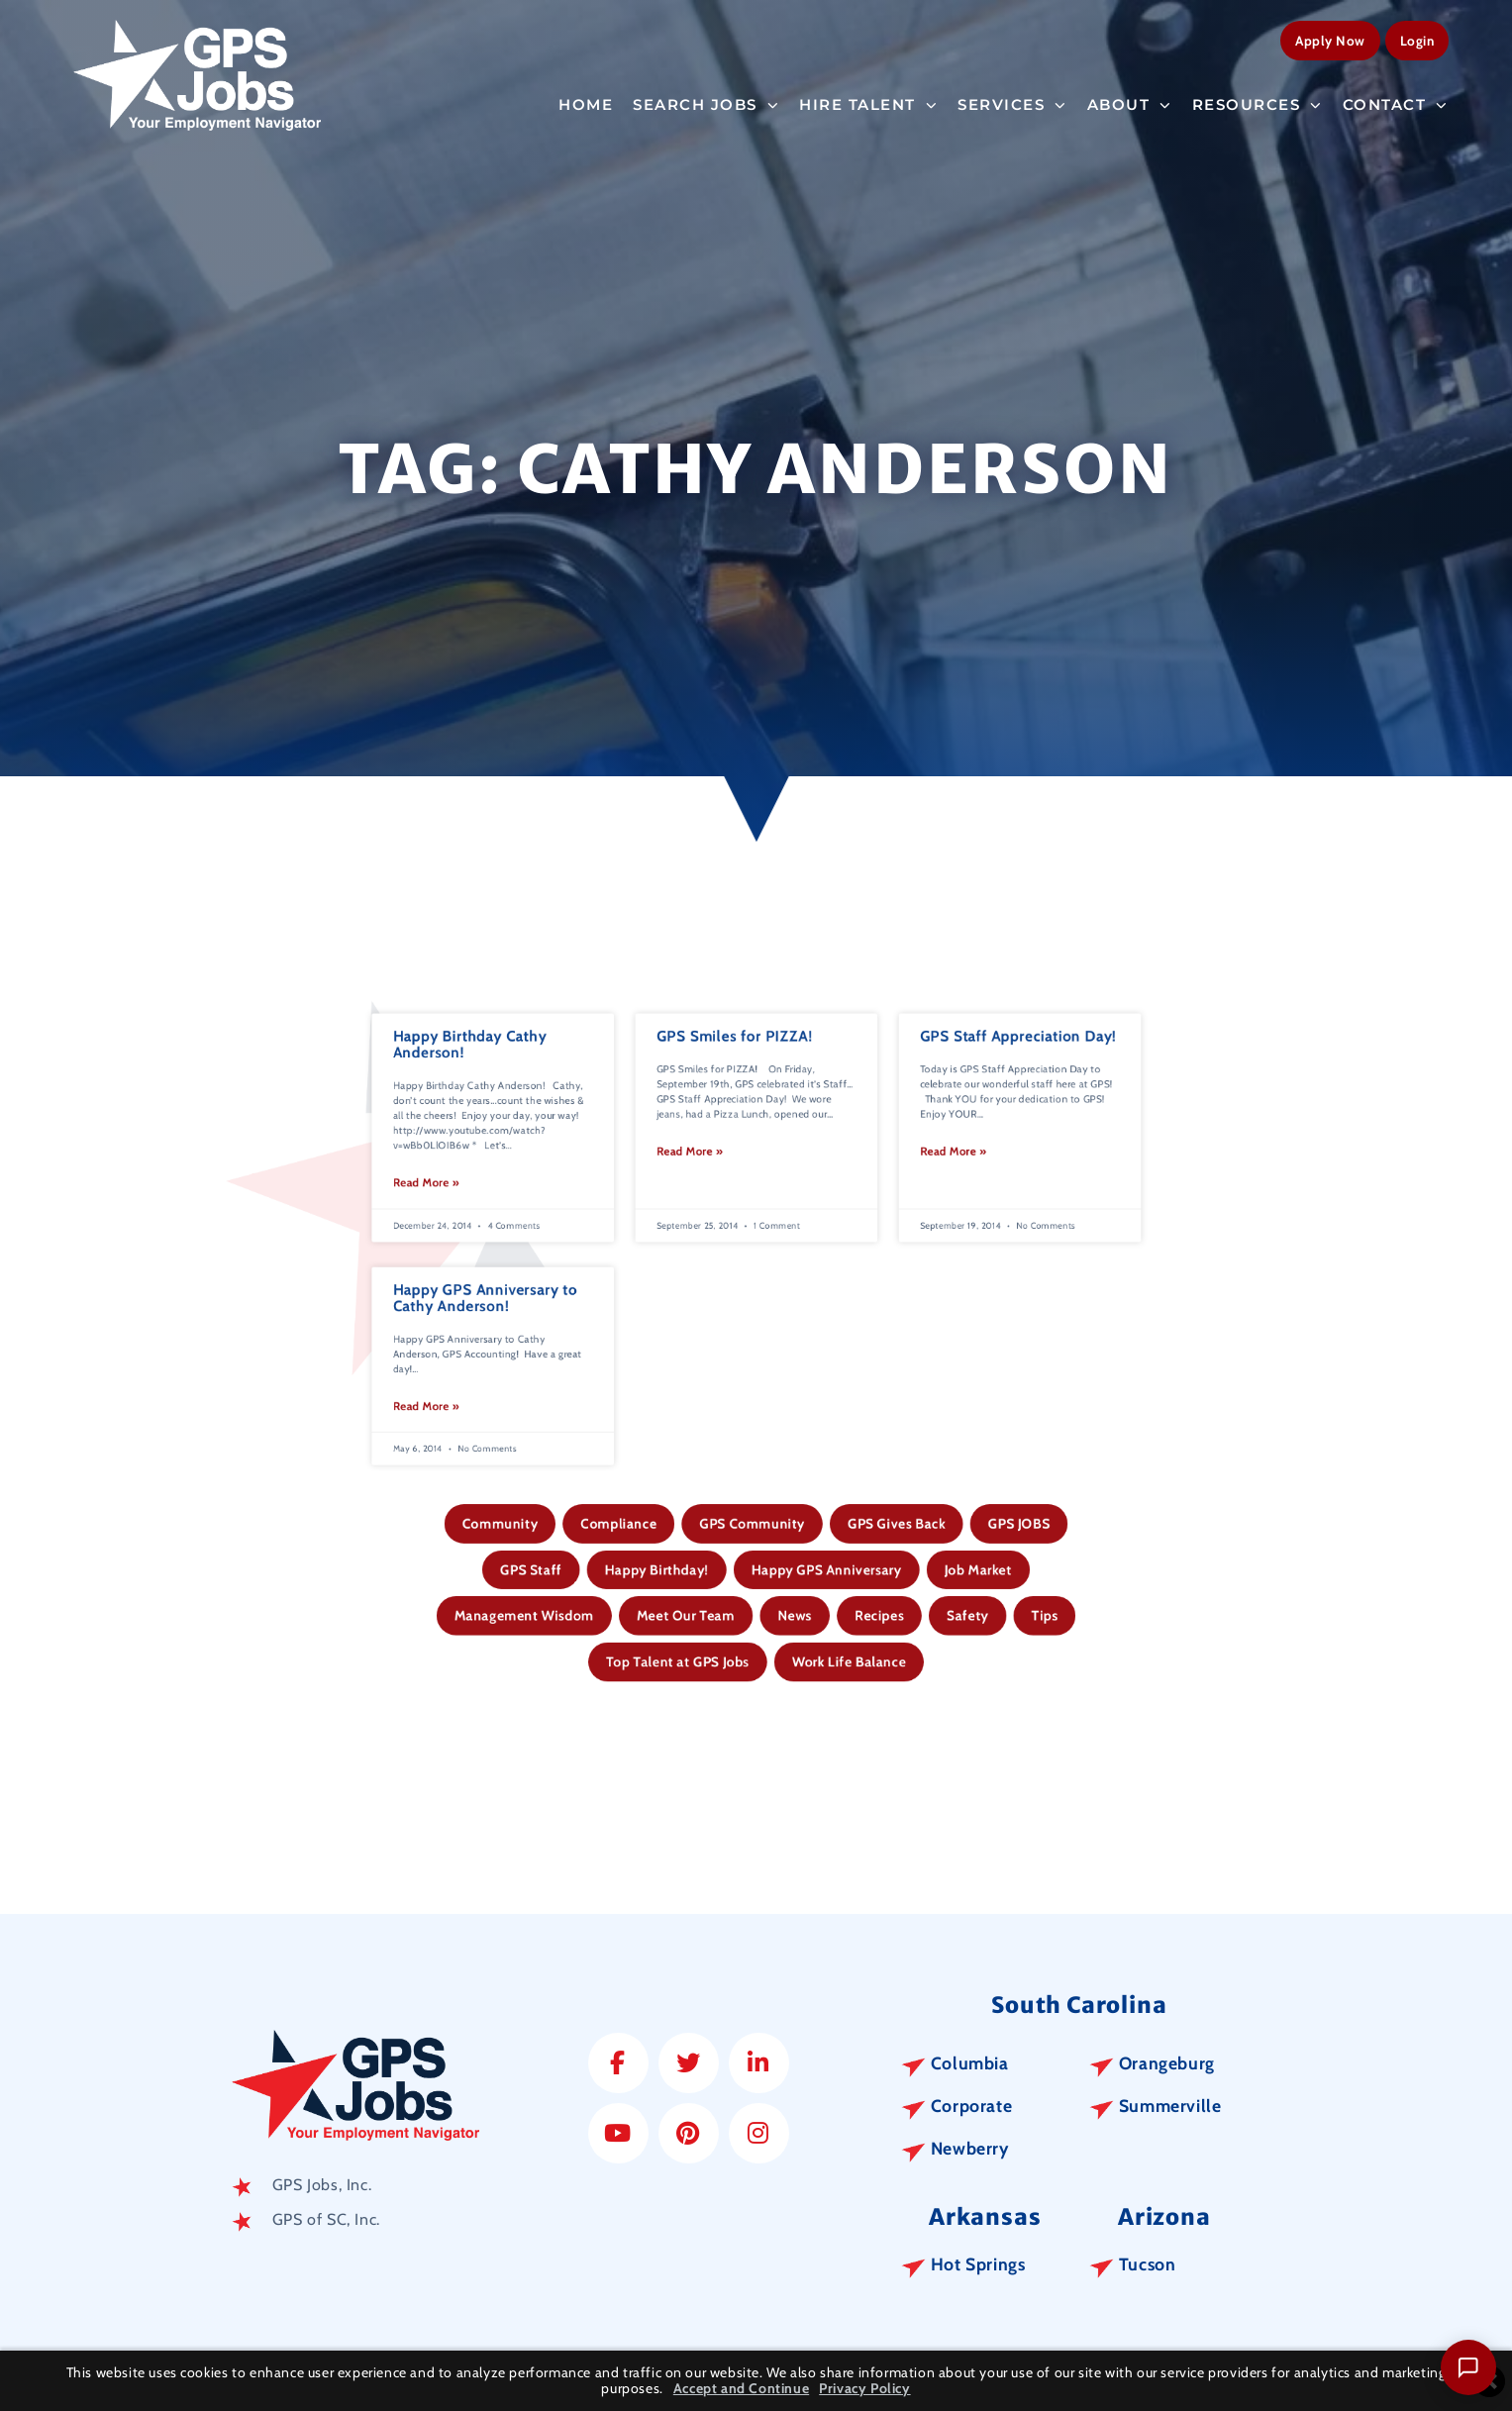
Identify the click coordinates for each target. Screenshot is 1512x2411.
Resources (1257, 103)
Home (585, 103)
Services (1012, 103)
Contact (1396, 103)
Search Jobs (706, 103)
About (1129, 103)
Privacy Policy (864, 2388)
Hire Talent (868, 103)
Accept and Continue (741, 2388)
